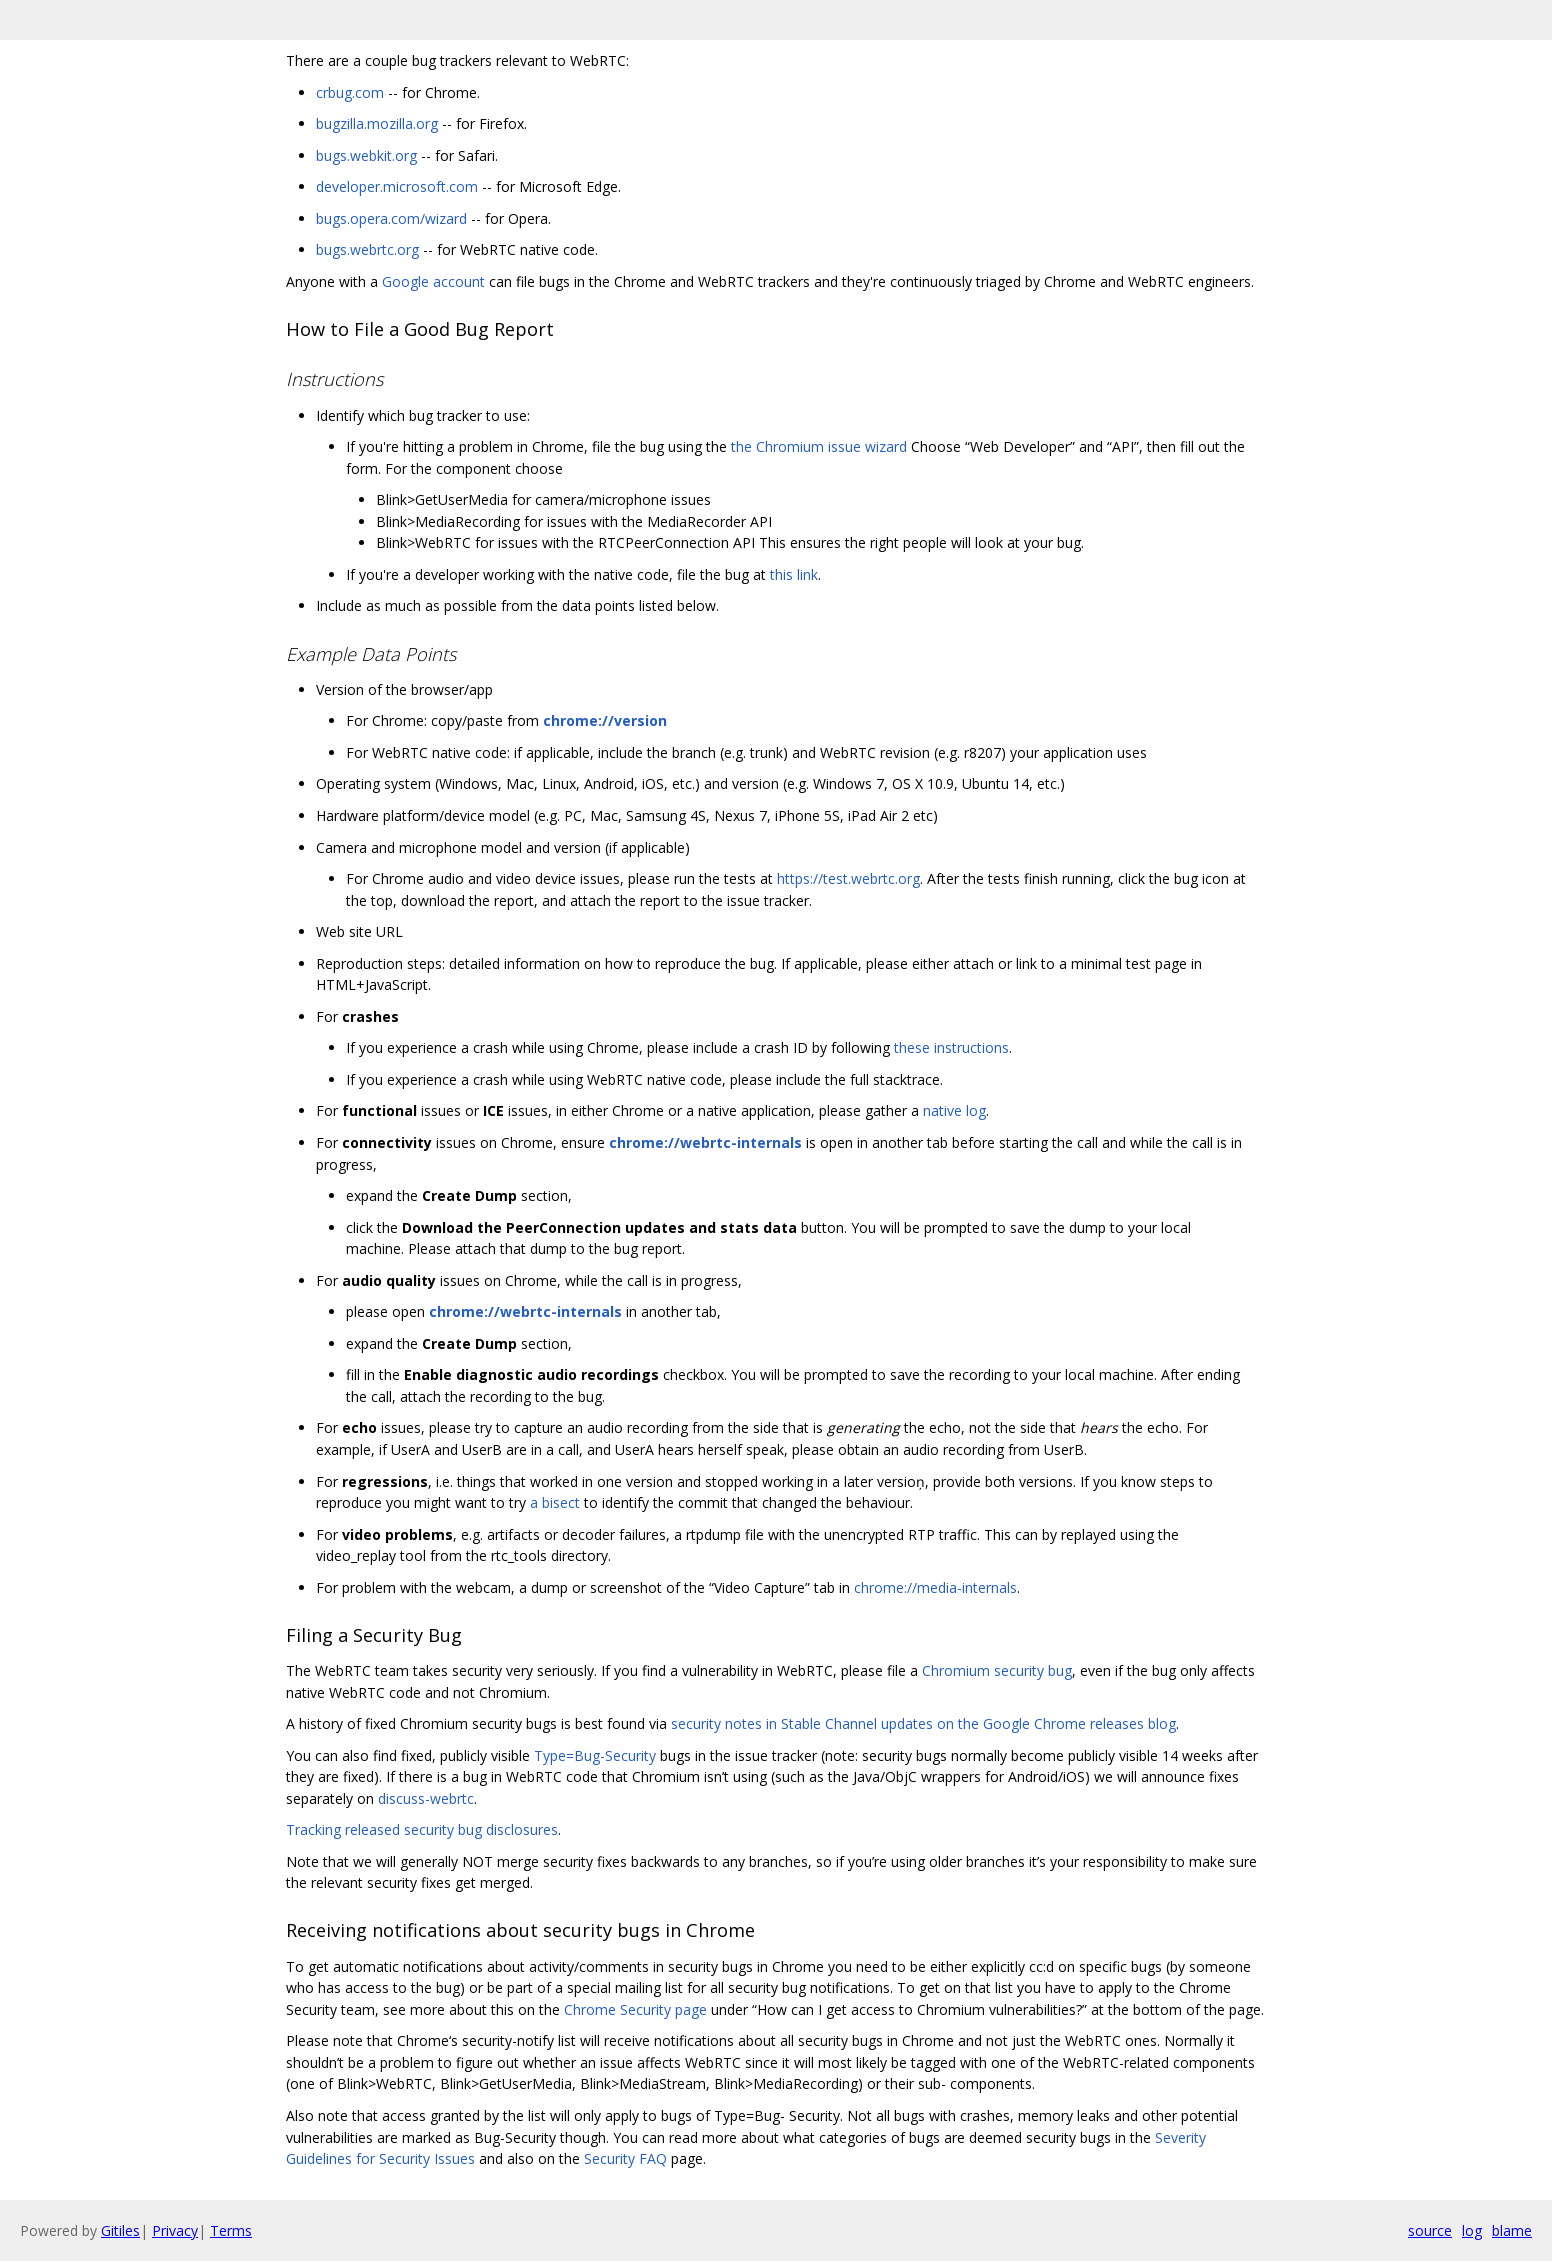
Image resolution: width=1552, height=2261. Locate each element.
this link (794, 574)
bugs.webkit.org (366, 155)
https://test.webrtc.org (848, 878)
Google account (433, 281)
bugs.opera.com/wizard (391, 218)
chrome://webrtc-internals (705, 1142)
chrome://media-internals (935, 1587)
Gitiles (120, 2230)
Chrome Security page (635, 2009)
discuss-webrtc (426, 1798)
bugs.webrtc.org (367, 249)
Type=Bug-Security (595, 1755)
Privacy (175, 2230)
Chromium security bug (997, 1670)
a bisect (555, 1502)
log (1472, 2230)
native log (954, 1110)
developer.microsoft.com (397, 186)
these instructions (951, 1047)
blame (1512, 2230)
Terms (231, 2230)
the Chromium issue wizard (819, 446)
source (1430, 2230)
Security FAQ (625, 2158)
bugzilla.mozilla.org (377, 123)
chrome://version (605, 720)
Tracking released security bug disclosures (422, 1829)
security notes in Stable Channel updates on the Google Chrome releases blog (923, 1723)
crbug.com (350, 92)
